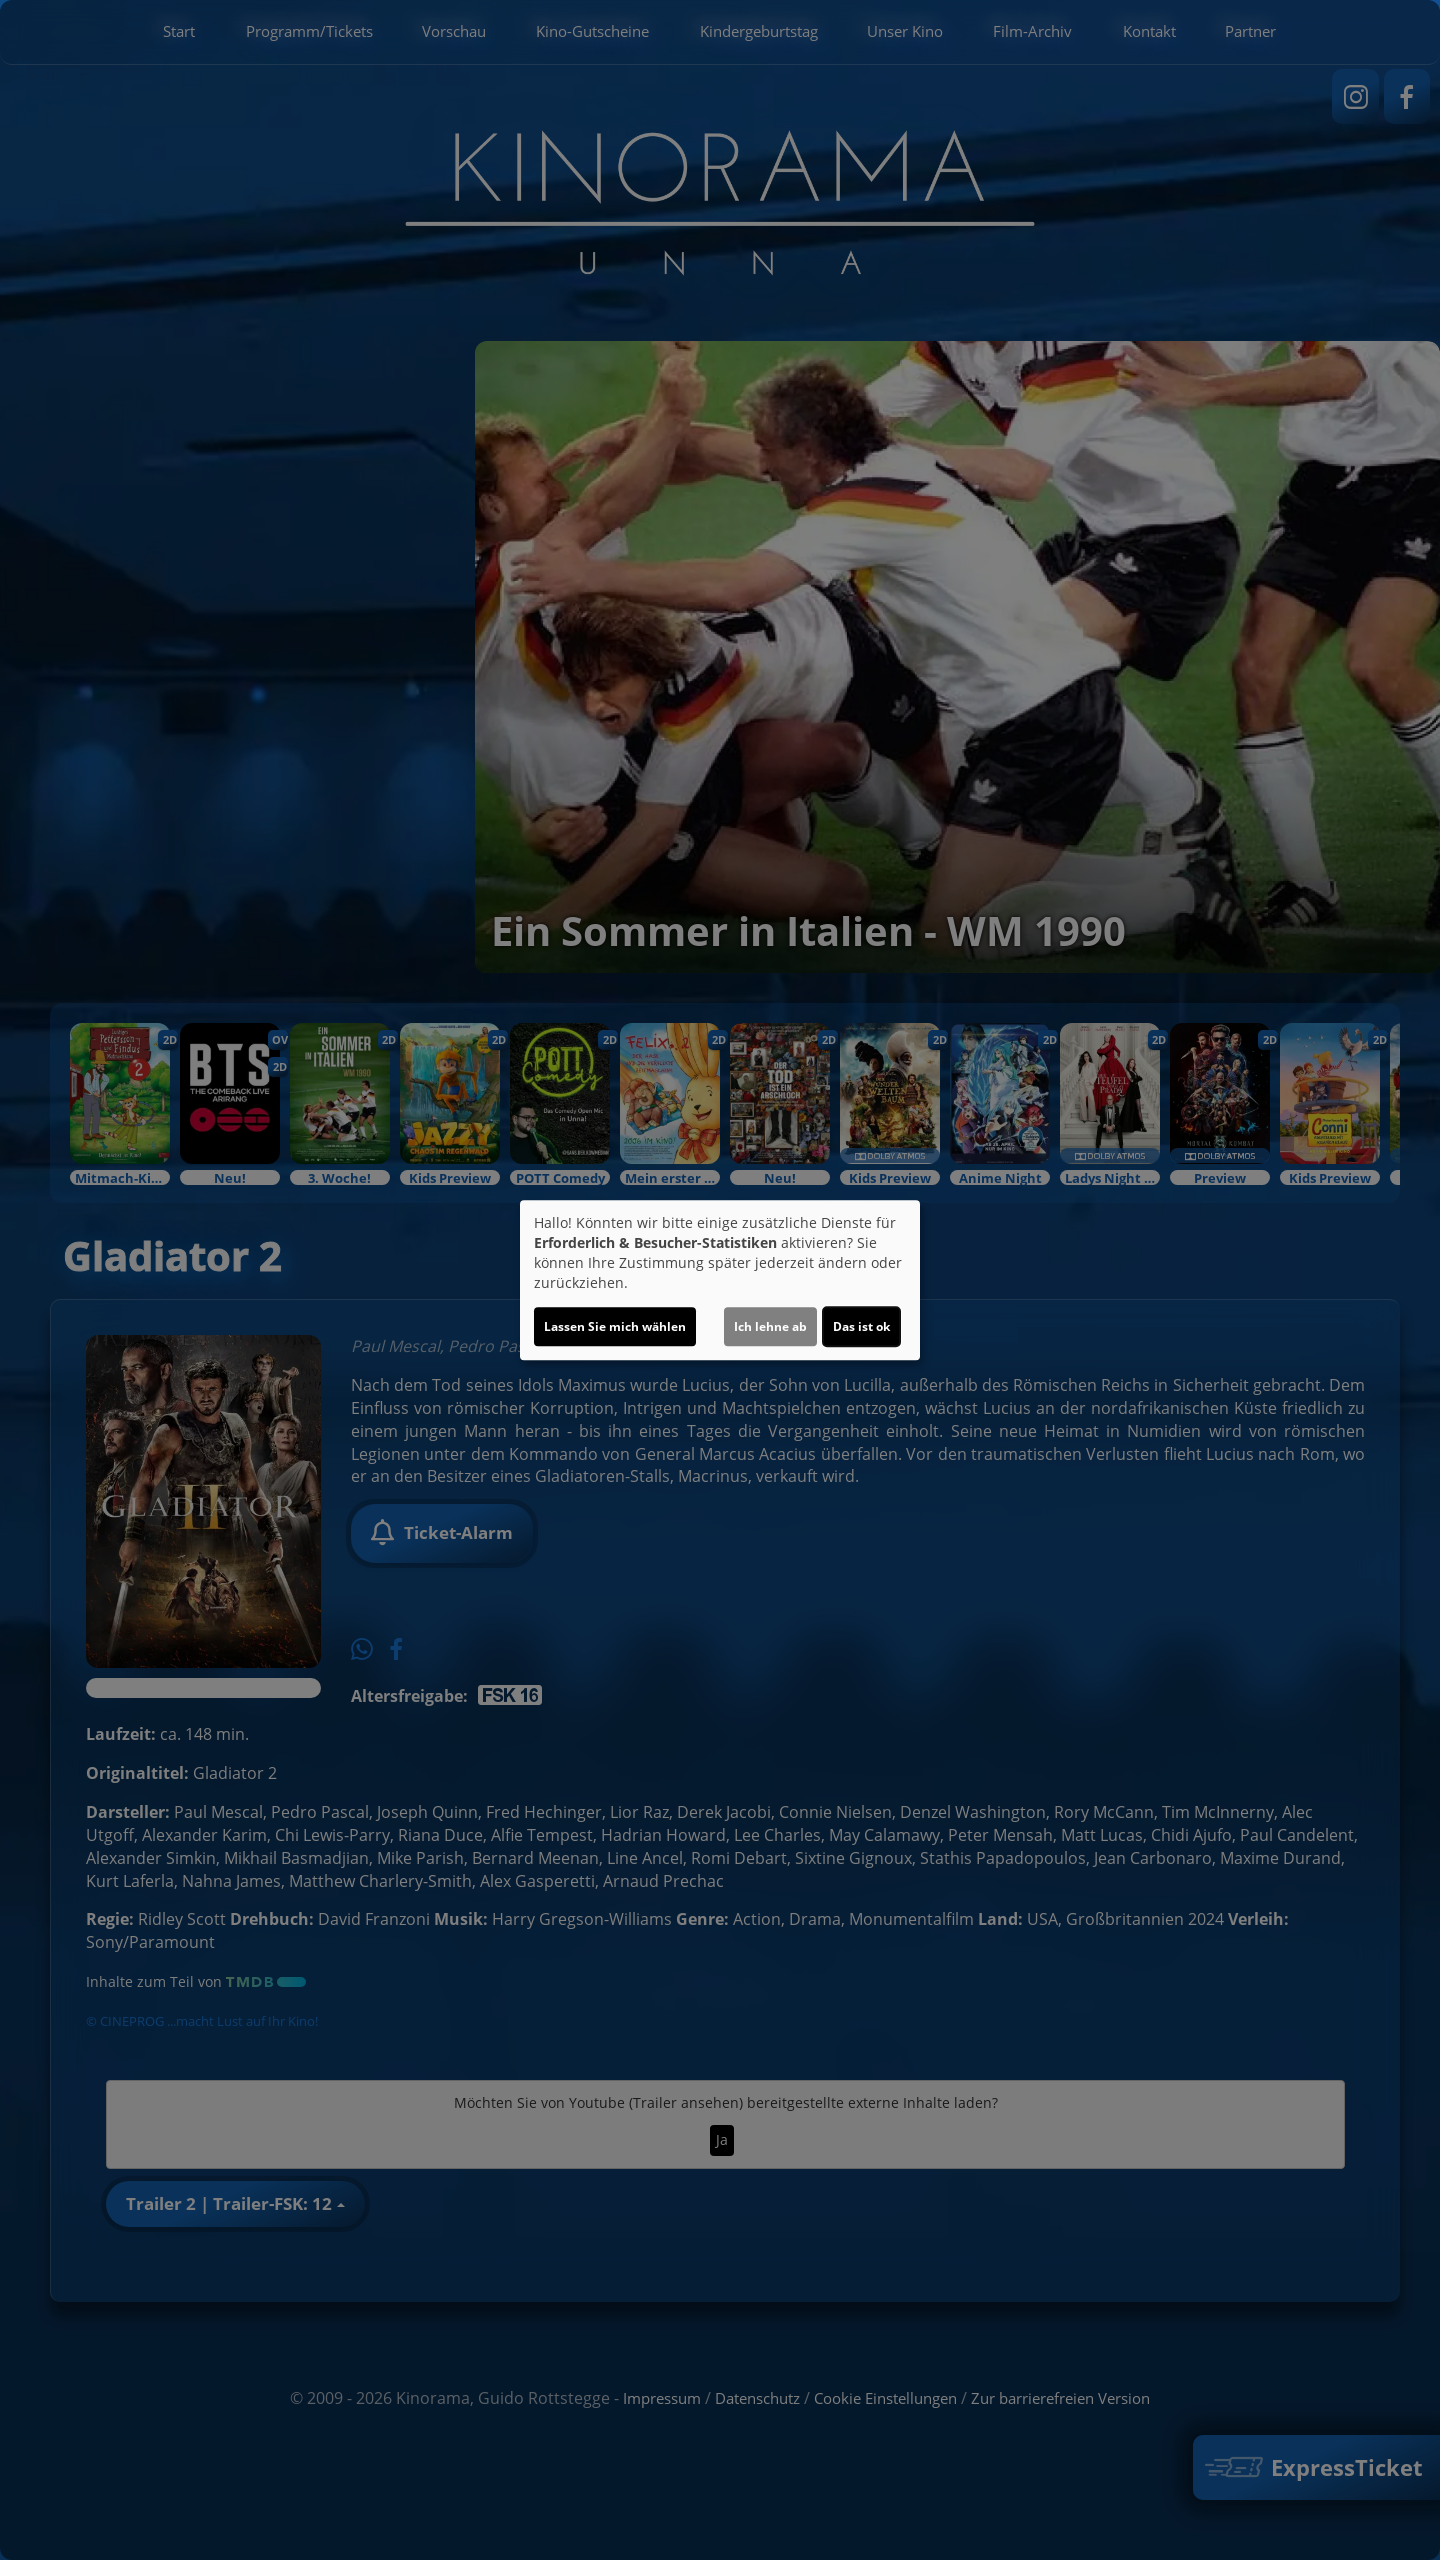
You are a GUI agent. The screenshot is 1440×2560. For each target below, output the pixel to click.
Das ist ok (861, 1326)
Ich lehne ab (770, 1326)
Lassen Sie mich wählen (615, 1326)
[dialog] (720, 1280)
